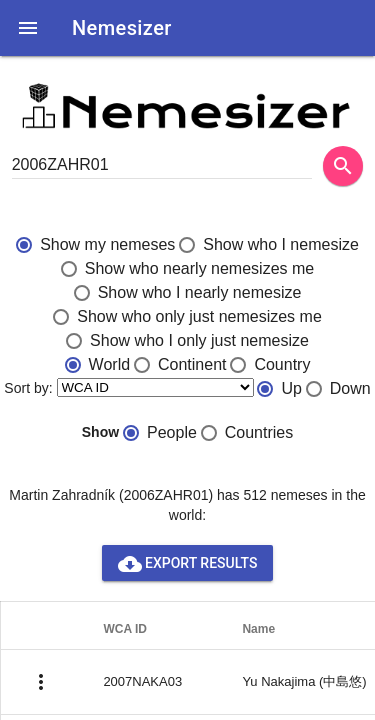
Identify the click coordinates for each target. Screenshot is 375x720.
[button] (28, 28)
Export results (188, 563)
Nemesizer (122, 28)
